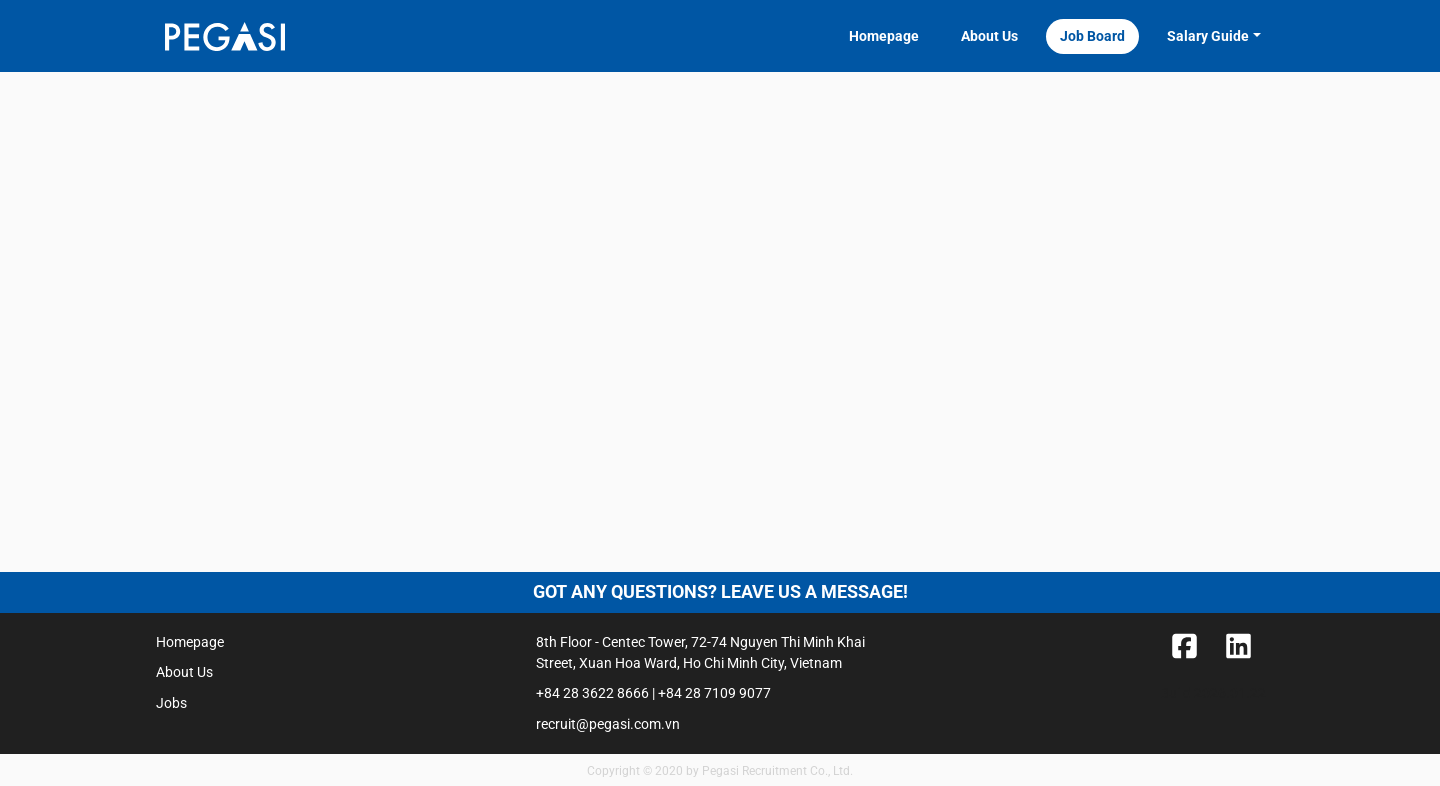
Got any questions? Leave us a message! (720, 592)
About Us (989, 36)
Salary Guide (1208, 36)
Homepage (884, 36)
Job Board (1092, 36)
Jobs (171, 703)
